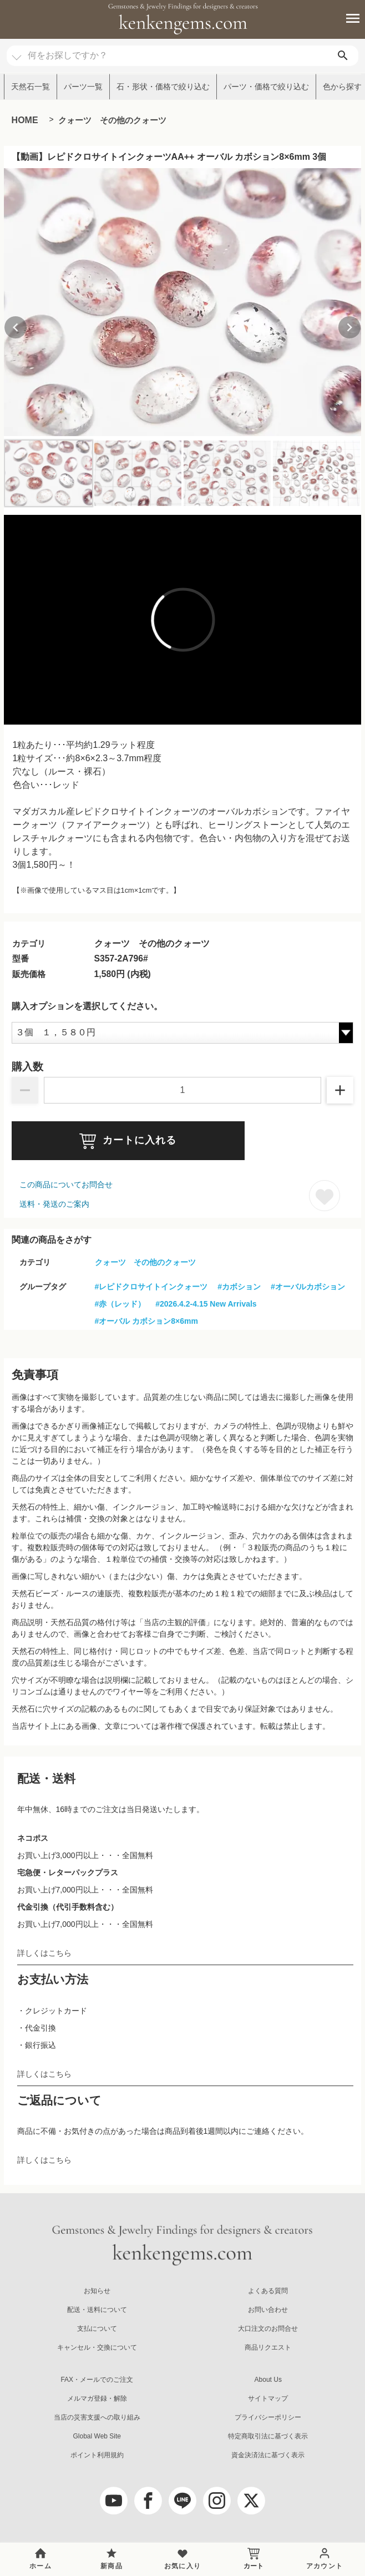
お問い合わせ (268, 2310)
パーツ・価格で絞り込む (266, 86)
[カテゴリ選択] (16, 52)
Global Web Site (97, 2436)
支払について (97, 2328)
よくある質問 (268, 2291)
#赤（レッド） (120, 1303)
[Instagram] (217, 2500)
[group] (183, 302)
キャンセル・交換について (97, 2347)
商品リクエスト (268, 2347)
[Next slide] (349, 327)
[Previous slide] (15, 327)
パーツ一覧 (83, 86)
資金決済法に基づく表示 (268, 2455)
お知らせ (97, 2291)
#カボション (239, 1286)
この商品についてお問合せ (66, 1184)
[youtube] (114, 2500)
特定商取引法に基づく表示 (268, 2436)
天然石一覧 (30, 86)
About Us (268, 2379)
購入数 (27, 1066)
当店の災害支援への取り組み (97, 2417)
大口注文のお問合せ (268, 2328)
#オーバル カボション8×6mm (146, 1321)
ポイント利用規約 (97, 2455)
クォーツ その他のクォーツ (112, 120)
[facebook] (148, 2500)
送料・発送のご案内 (54, 1204)
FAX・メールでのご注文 (96, 2379)
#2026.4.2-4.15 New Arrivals (205, 1303)
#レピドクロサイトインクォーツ (151, 1286)
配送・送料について (97, 2310)
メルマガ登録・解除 (97, 2398)
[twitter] (251, 2500)
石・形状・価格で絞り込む (163, 86)
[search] (343, 55)
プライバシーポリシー (268, 2417)
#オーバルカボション (308, 1286)
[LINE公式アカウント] (182, 2500)
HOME (25, 120)
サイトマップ (268, 2398)
